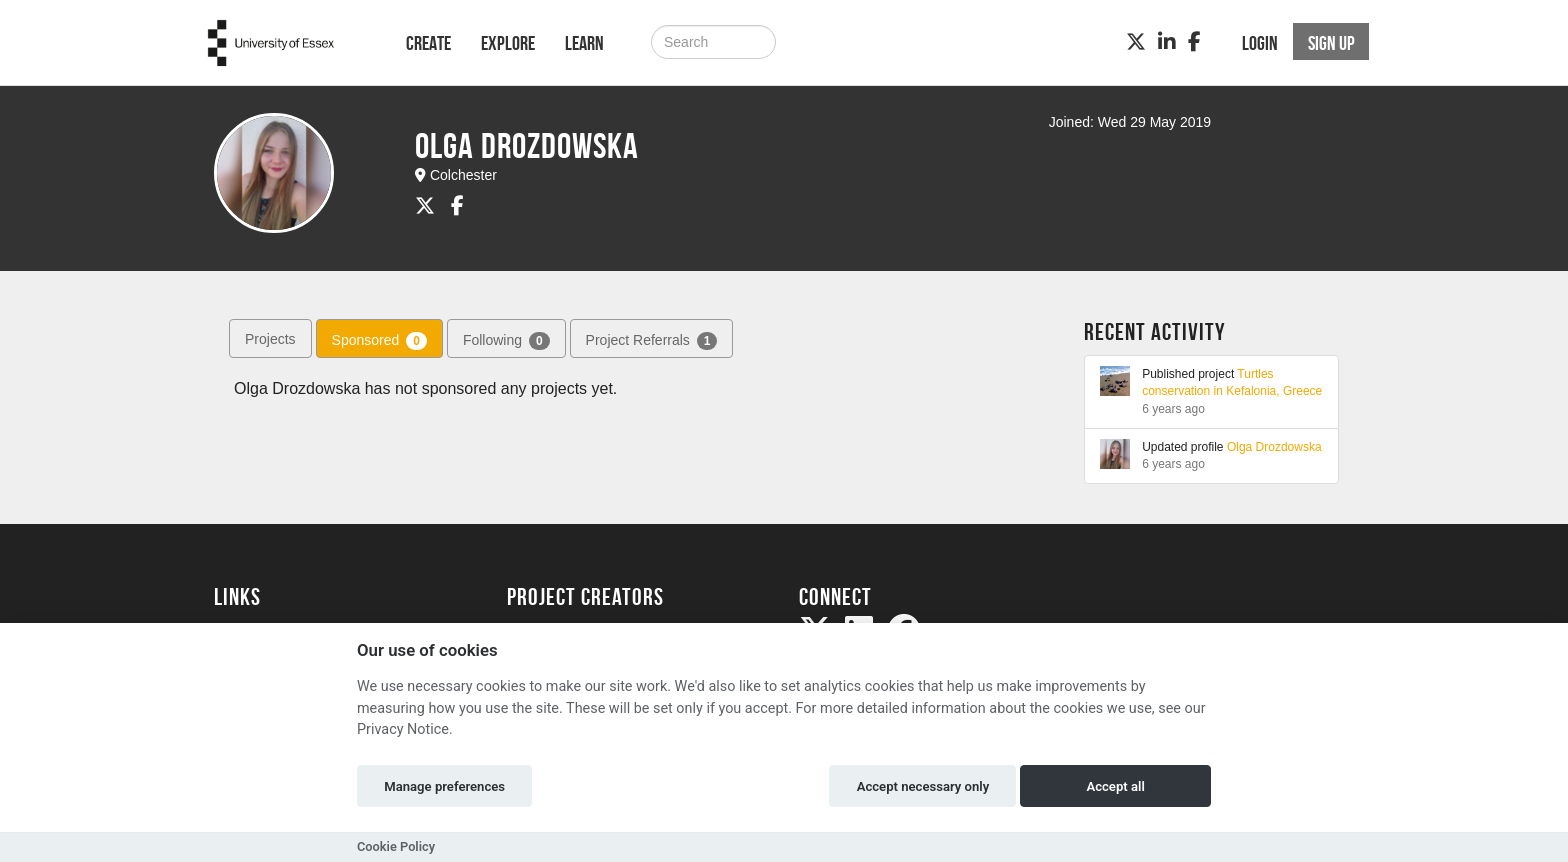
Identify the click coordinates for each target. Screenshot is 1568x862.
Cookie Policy (396, 846)
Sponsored (379, 341)
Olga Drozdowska (1274, 447)
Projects (270, 339)
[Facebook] (1194, 42)
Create (428, 43)
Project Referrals (652, 341)
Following (506, 341)
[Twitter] (1136, 42)
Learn (584, 43)
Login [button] (1260, 43)
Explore (508, 43)
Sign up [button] (1331, 43)
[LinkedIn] (1167, 42)
